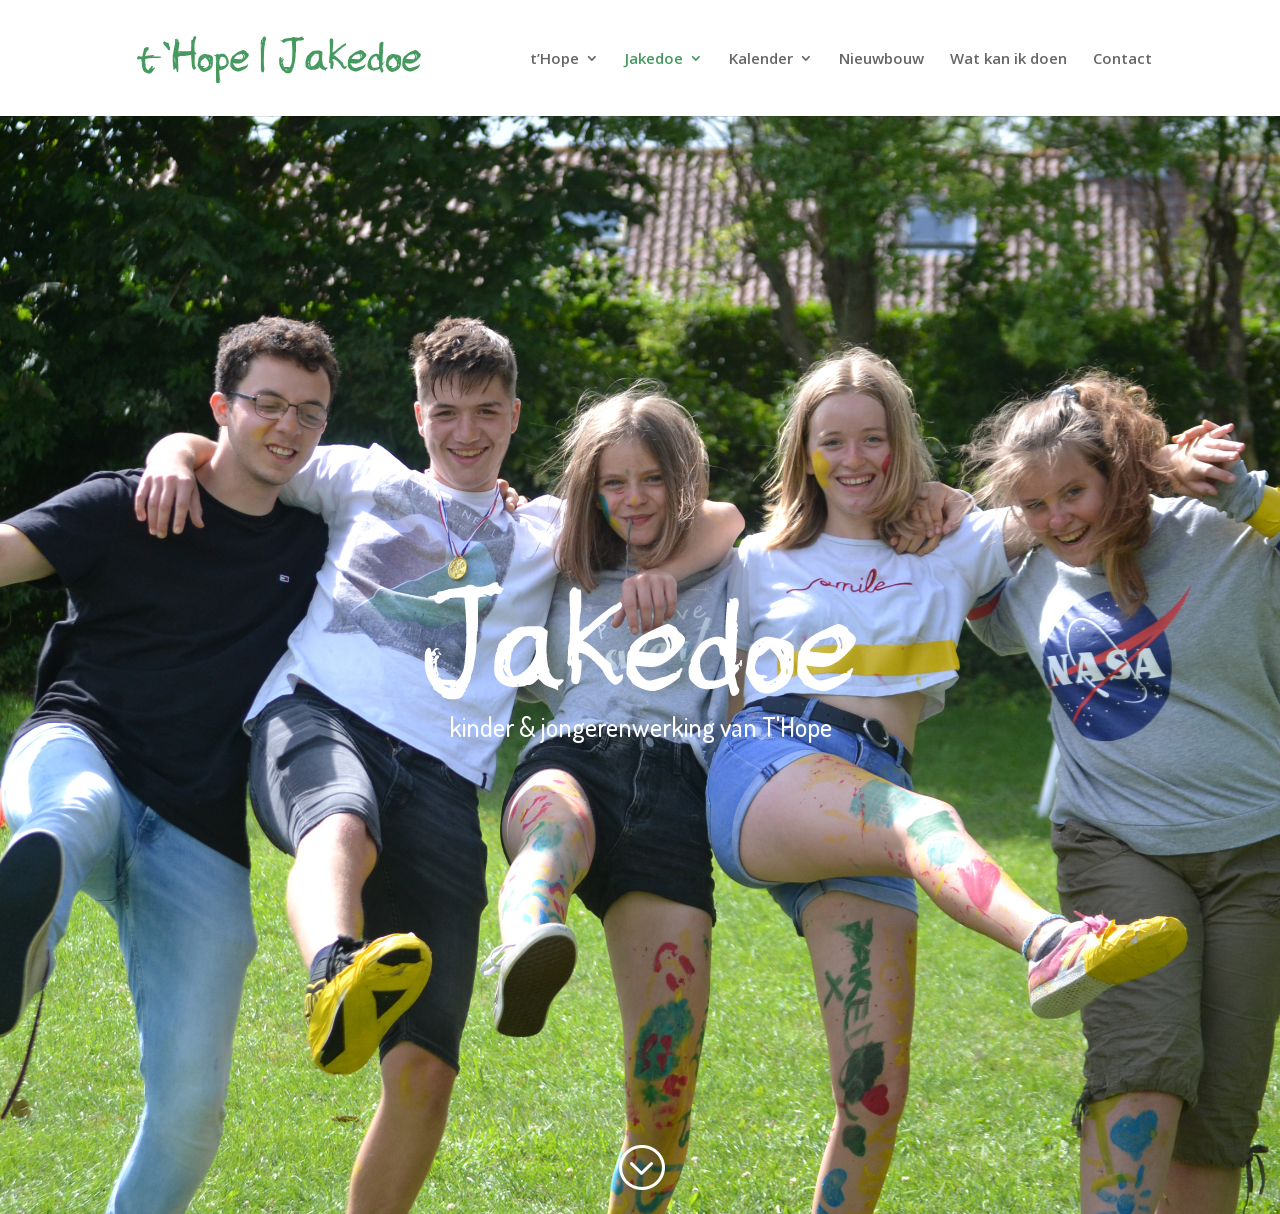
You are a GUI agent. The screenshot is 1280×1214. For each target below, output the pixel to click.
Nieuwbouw (881, 59)
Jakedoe (654, 59)
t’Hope (554, 59)
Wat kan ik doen (1008, 59)
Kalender (761, 59)
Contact (1122, 59)
